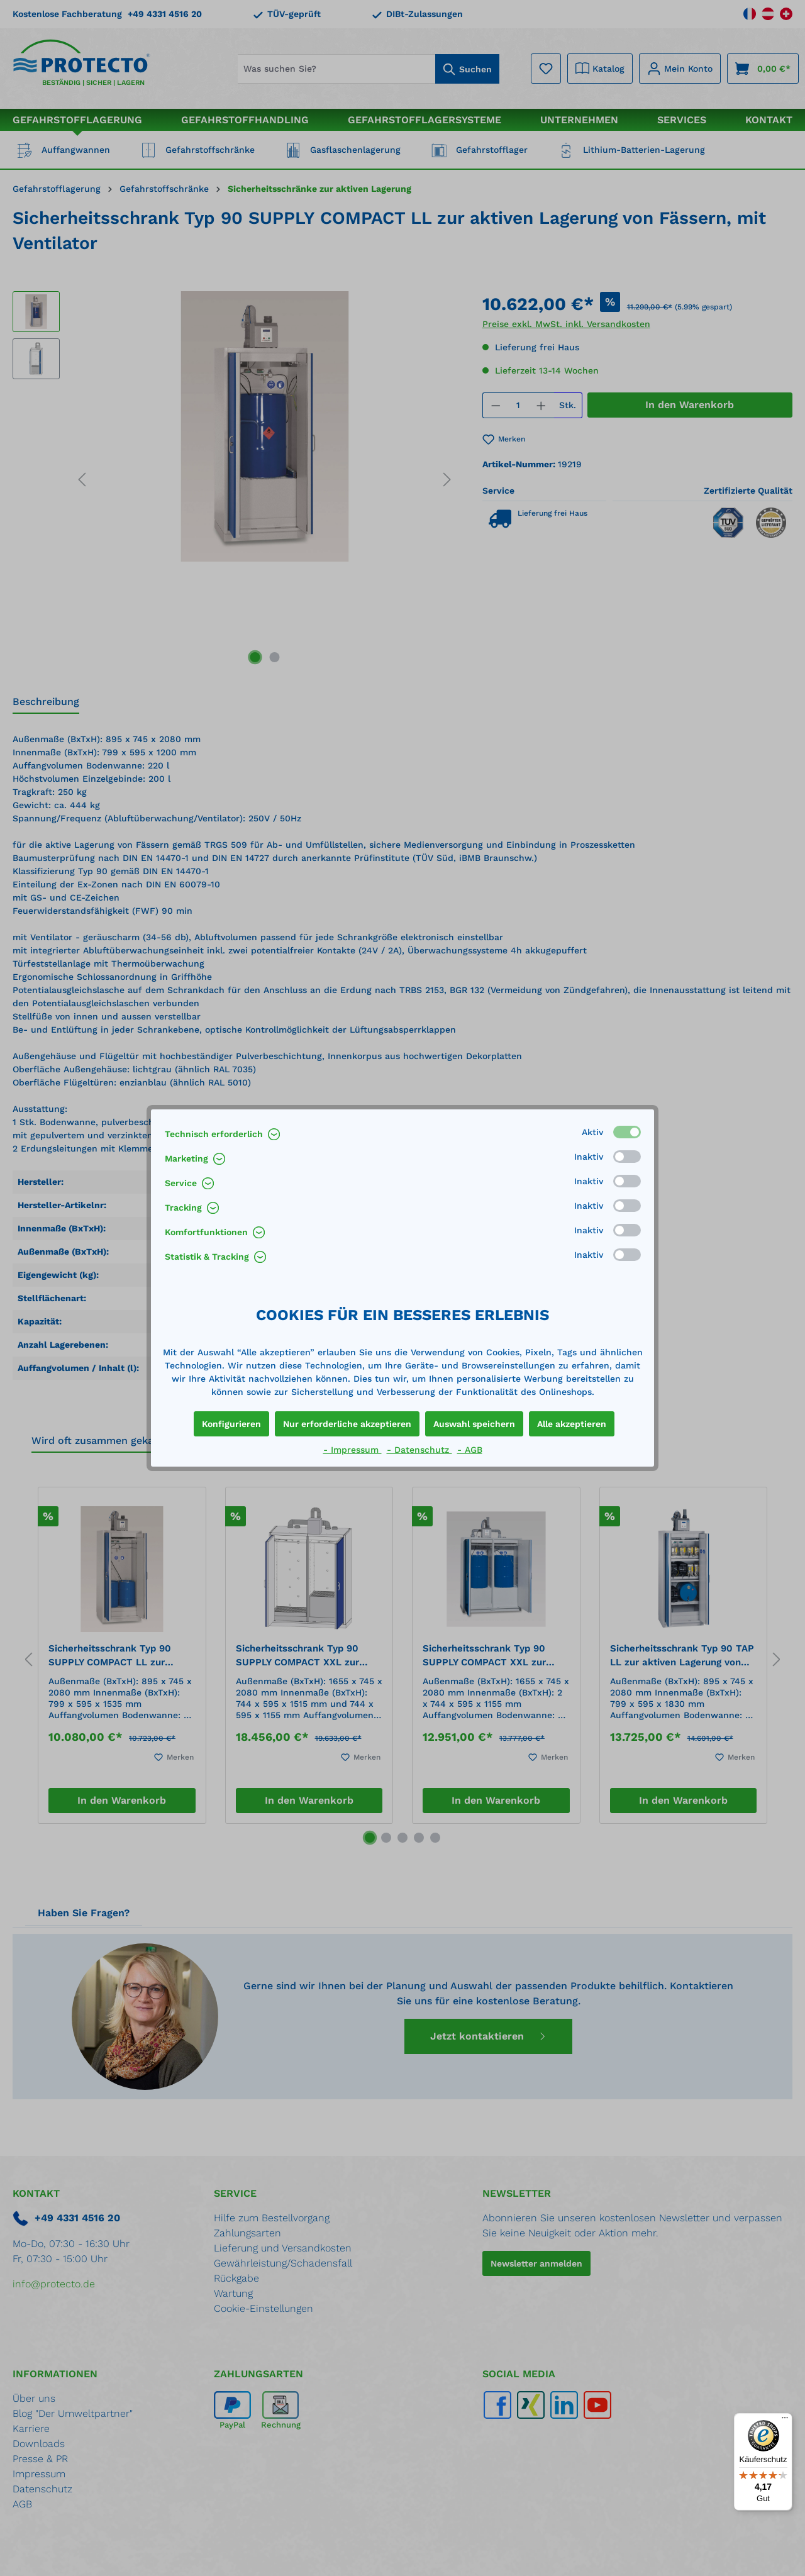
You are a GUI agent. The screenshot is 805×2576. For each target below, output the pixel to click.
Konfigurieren (231, 1424)
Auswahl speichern (474, 1424)
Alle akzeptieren (571, 1424)
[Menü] (784, 2420)
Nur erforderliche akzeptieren (347, 1424)
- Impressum (352, 1450)
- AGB (469, 1450)
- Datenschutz (419, 1450)
